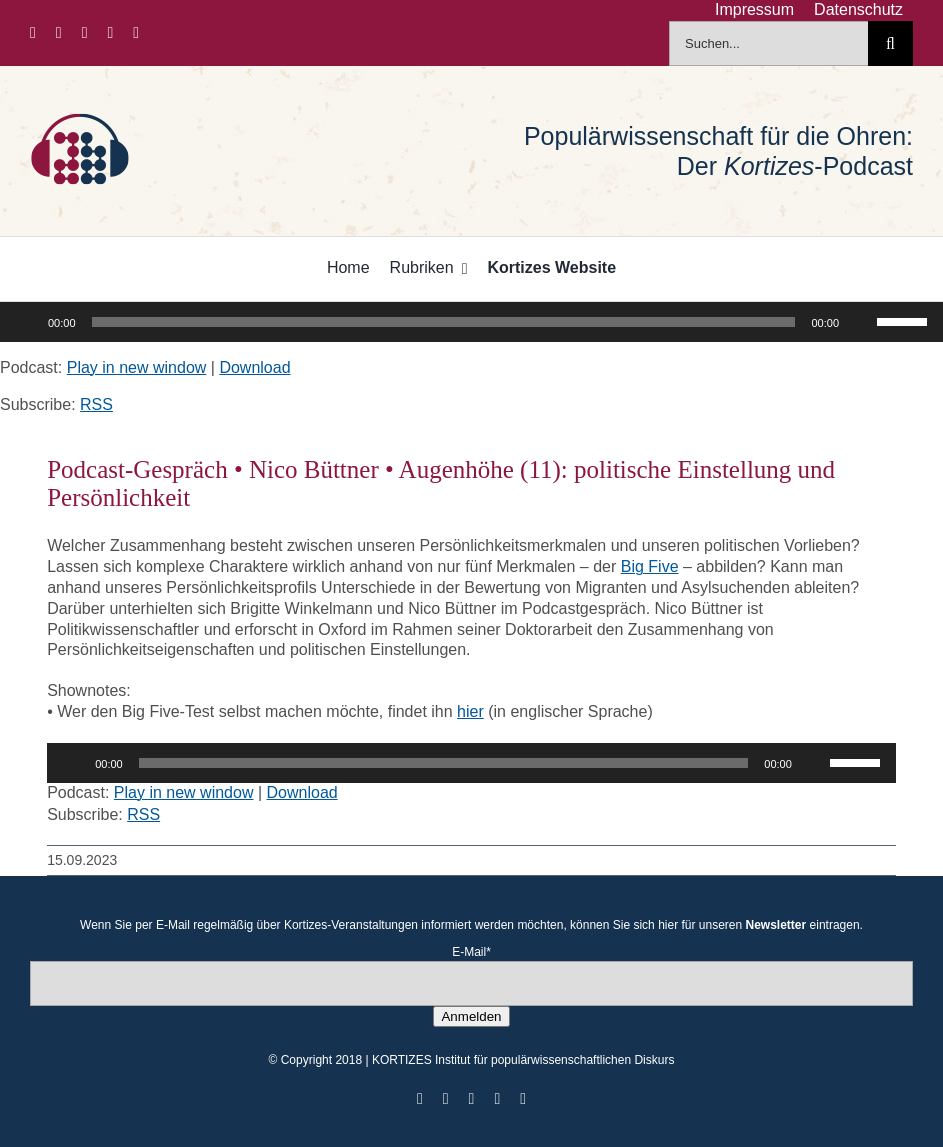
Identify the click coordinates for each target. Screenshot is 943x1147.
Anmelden (471, 1016)
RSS (96, 404)
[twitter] (59, 33)
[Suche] (890, 43)
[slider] (444, 322)
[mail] (136, 33)
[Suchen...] (768, 43)
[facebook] (33, 33)
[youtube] (111, 33)
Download (254, 367)
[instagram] (85, 33)
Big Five (650, 566)
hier (470, 711)
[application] (471, 322)
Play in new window (137, 367)
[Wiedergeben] (26, 322)
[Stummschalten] (861, 322)
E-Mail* (471, 952)
